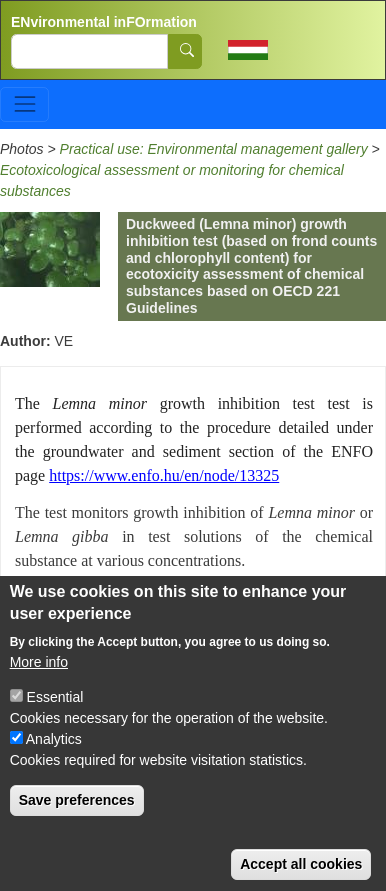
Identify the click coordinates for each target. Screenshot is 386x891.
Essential (55, 723)
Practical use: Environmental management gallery (214, 149)
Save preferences (77, 826)
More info (39, 688)
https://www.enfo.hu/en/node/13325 (164, 475)
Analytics (54, 765)
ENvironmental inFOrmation (104, 22)
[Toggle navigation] (24, 104)
